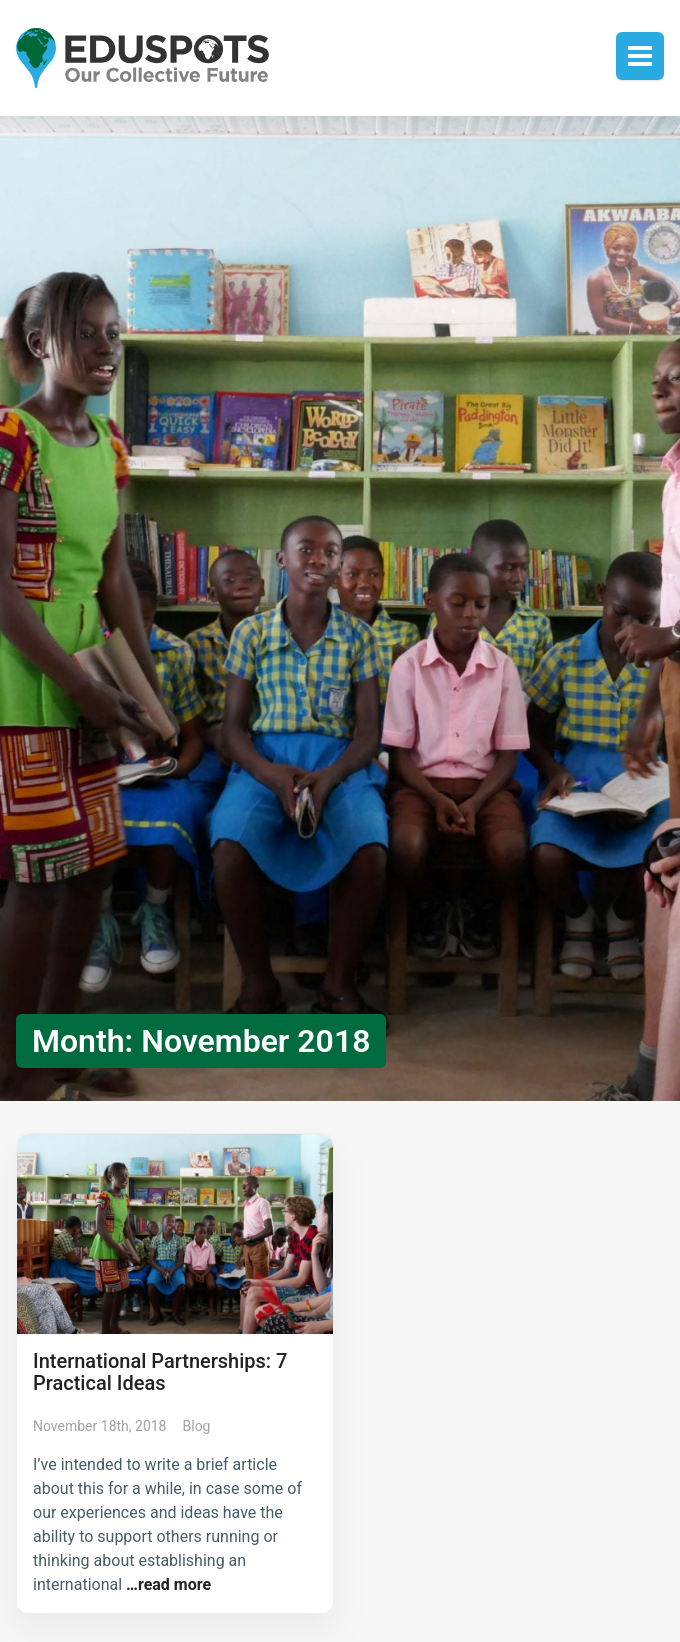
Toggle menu (640, 56)
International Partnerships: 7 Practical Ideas (160, 1372)
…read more (166, 1584)
